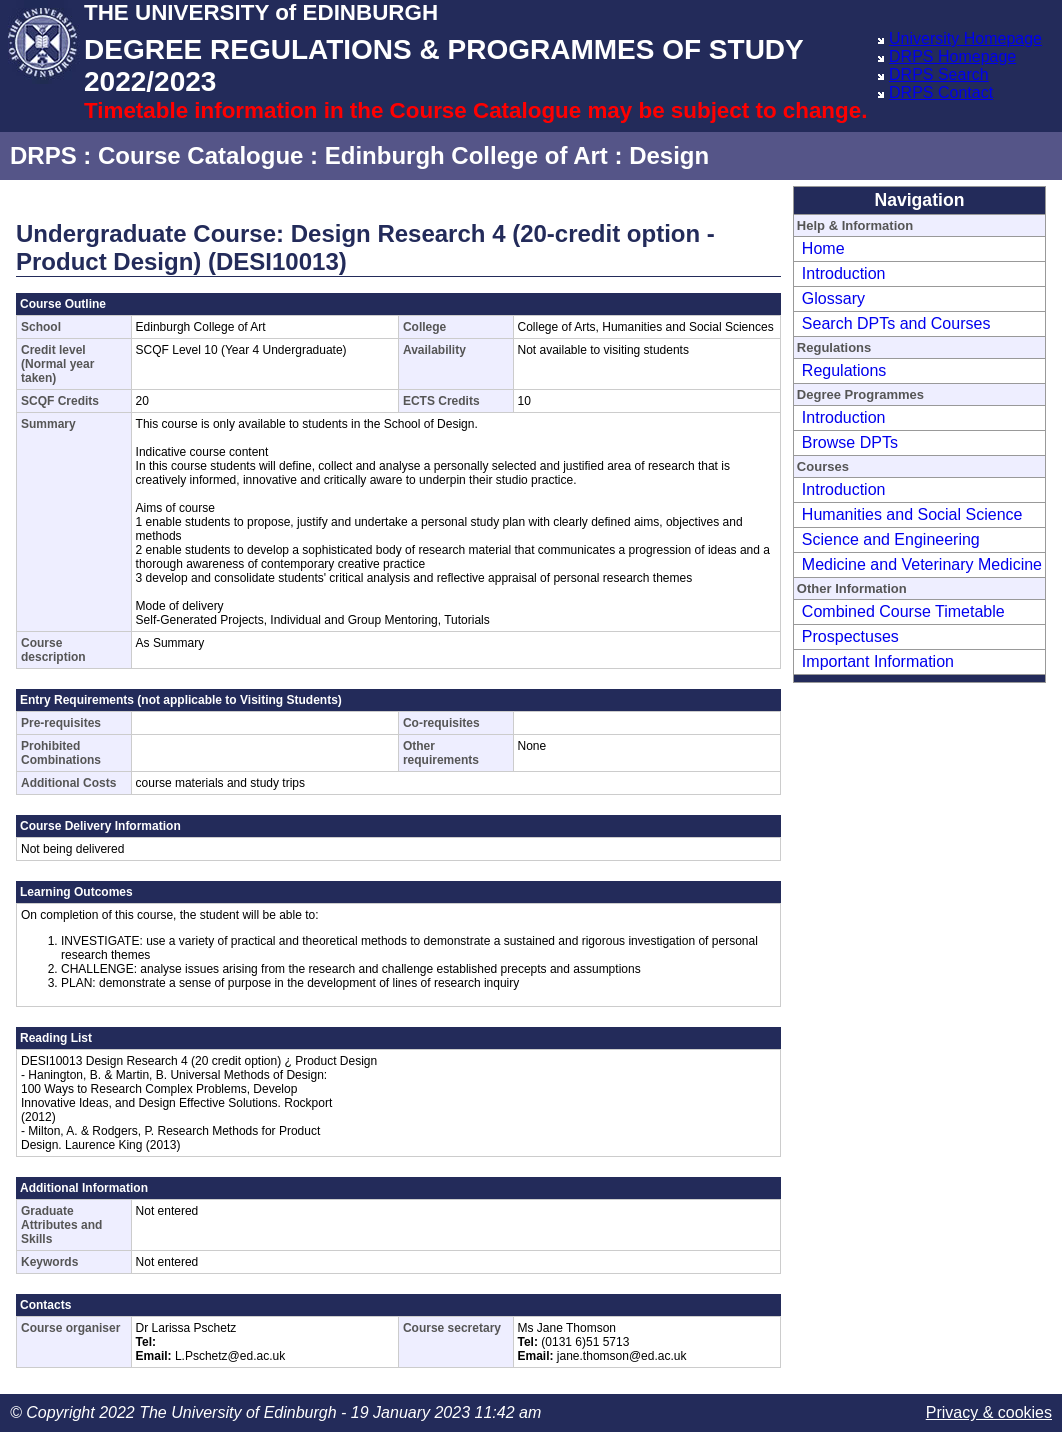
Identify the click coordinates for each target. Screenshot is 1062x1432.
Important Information (878, 661)
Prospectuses (850, 636)
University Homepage (965, 38)
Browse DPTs (850, 442)
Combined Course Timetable (903, 611)
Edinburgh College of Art (466, 155)
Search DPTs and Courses (896, 323)
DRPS (43, 155)
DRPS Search (939, 74)
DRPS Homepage (952, 56)
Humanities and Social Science (912, 514)
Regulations (844, 370)
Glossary (833, 298)
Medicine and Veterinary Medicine (922, 564)
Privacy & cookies (989, 1412)
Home (823, 248)
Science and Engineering (891, 539)
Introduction (844, 273)
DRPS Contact (941, 92)
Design (669, 155)
